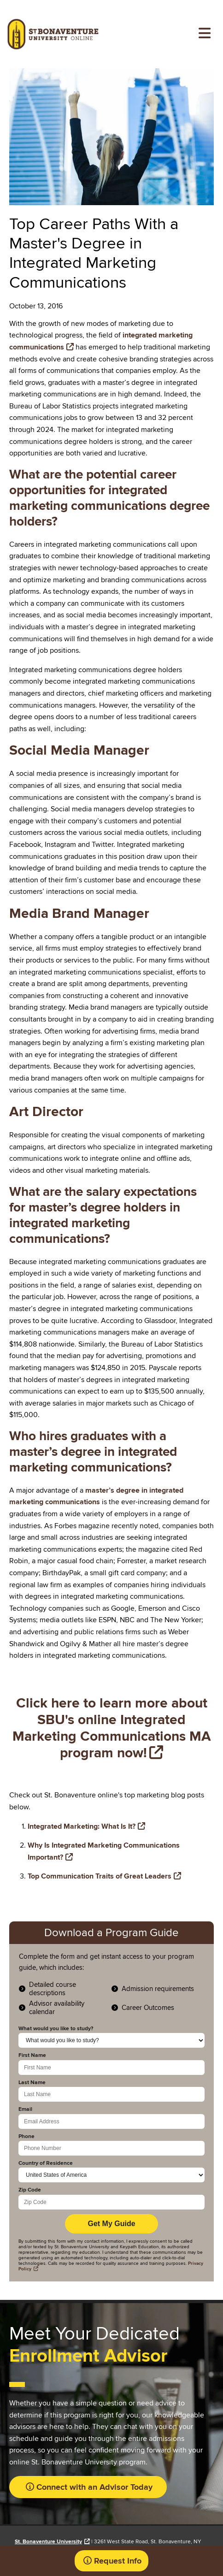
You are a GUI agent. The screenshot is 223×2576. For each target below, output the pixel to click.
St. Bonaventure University (48, 2541)
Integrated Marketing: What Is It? (81, 1826)
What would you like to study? (55, 2029)
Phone (26, 2136)
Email (25, 2109)
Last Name (32, 2083)
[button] (87, 2487)
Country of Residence (45, 2163)
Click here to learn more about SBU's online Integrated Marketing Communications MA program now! (111, 1728)
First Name (32, 2055)
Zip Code (29, 2190)
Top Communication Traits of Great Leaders (99, 1876)
